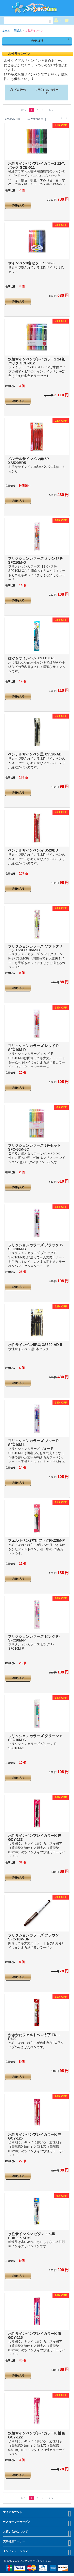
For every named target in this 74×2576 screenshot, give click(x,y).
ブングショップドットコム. (35, 2560)
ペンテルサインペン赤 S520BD (33, 850)
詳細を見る (18, 205)
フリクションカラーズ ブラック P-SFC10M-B (35, 1247)
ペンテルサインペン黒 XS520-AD (35, 754)
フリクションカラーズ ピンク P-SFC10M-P (34, 1639)
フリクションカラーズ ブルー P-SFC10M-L (34, 1443)
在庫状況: (10, 190)
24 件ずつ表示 (37, 119)
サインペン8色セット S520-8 (31, 263)
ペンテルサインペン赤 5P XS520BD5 (28, 461)
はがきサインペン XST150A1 (31, 658)
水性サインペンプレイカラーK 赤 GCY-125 (34, 2137)
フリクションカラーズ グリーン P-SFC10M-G (35, 1738)
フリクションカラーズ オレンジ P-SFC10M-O (35, 561)
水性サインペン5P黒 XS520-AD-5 (35, 1345)
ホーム (6, 30)
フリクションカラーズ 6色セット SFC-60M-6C (34, 1147)
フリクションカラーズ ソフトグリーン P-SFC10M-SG (35, 948)
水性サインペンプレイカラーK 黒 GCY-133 (34, 1838)
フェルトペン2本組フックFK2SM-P (36, 1540)
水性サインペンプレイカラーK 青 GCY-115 (34, 2336)
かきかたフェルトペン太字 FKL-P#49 (34, 2037)
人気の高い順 (14, 119)
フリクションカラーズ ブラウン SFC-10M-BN (33, 1937)
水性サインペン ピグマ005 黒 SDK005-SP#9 (31, 2236)
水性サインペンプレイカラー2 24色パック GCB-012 (36, 361)
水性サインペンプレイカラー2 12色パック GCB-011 (36, 166)
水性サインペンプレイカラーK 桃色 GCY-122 (36, 2435)
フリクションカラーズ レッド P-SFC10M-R (34, 1048)
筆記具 (18, 30)
